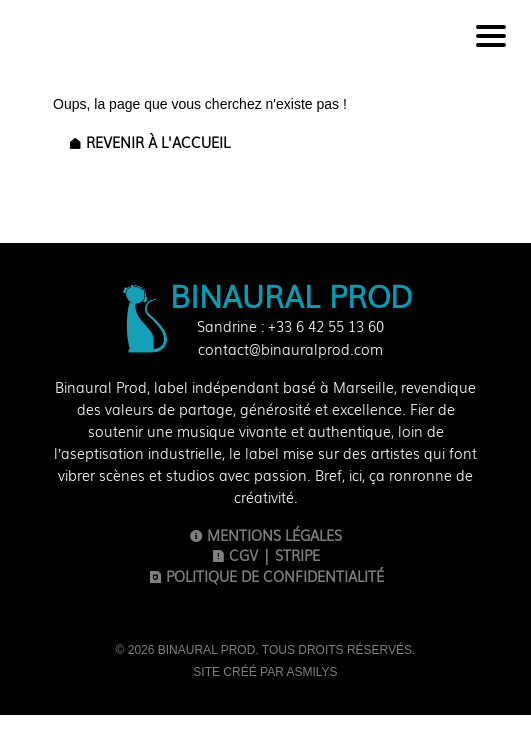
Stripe (297, 554)
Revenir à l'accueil (149, 142)
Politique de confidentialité (266, 575)
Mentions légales (265, 534)
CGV (234, 554)
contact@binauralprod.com (290, 349)
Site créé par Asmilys (265, 672)
